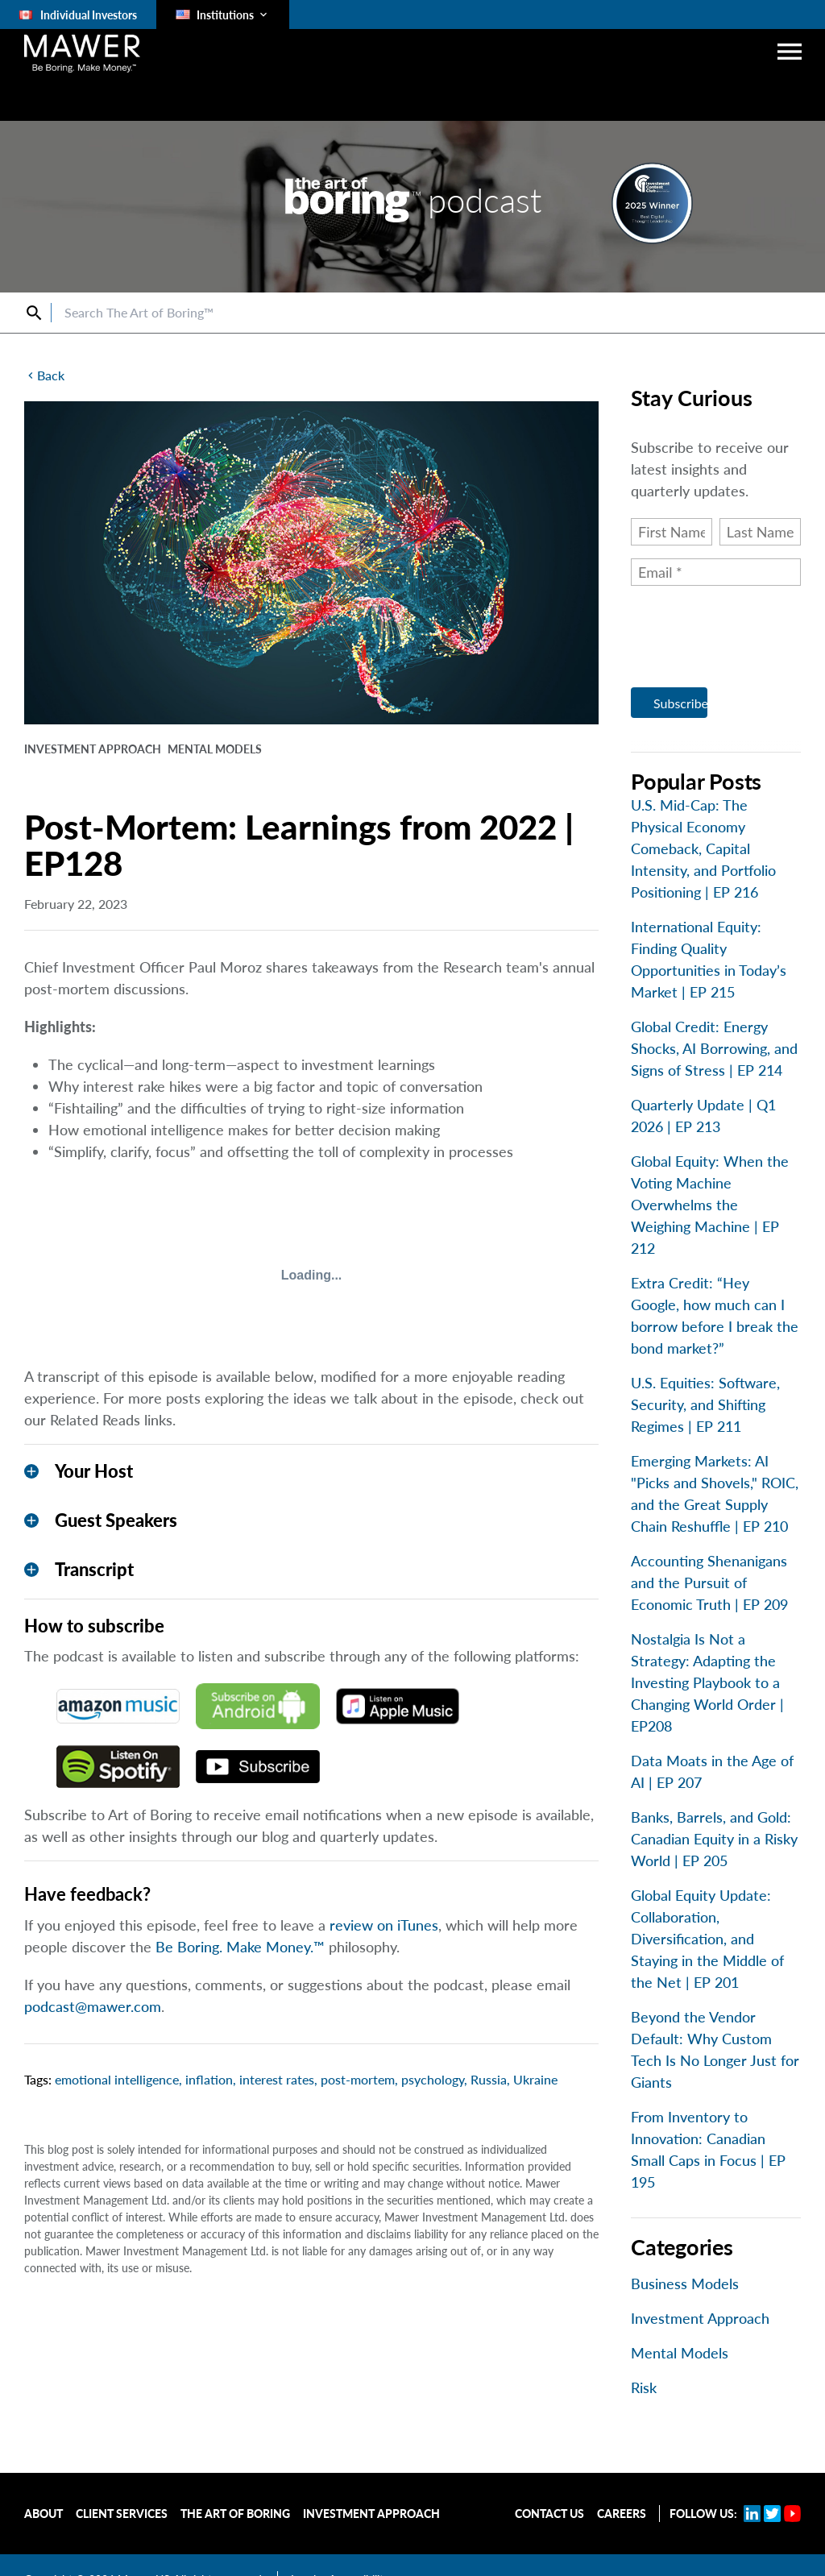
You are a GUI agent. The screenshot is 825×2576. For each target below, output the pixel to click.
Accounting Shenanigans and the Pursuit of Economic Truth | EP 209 (709, 1582)
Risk (644, 2387)
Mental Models (679, 2353)
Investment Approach (700, 2318)
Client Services (122, 2513)
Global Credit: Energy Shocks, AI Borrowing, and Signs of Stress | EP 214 (714, 1048)
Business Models (685, 2283)
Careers (621, 2513)
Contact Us (549, 2513)
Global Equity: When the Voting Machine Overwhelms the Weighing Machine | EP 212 (710, 1204)
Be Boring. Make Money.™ (240, 1947)
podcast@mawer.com (92, 2006)
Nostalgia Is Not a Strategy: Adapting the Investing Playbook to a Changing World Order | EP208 (707, 1682)
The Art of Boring (235, 2513)
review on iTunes (384, 1925)
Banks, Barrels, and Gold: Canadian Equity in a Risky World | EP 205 (714, 1838)
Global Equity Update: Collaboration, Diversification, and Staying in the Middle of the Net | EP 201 (707, 1938)
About (43, 2513)
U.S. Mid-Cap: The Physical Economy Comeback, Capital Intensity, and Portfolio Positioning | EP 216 (703, 848)
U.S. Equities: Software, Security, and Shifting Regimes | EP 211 (705, 1404)
